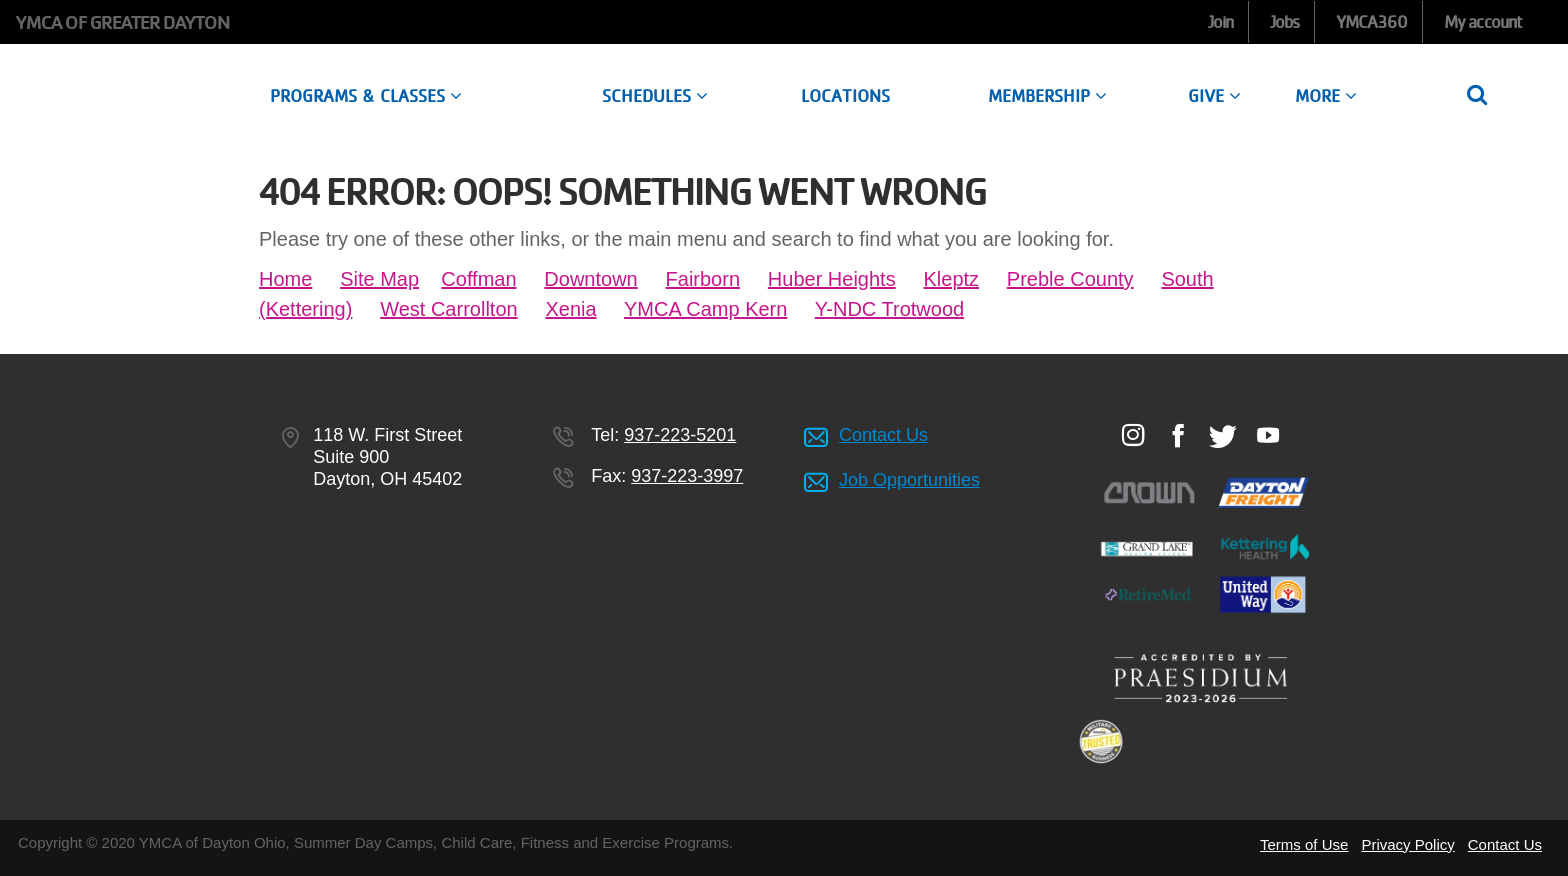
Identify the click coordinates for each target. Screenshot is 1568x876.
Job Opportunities (909, 480)
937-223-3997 (687, 476)
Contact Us (883, 435)
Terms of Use (1304, 844)
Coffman (478, 279)
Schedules (655, 96)
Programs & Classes (366, 96)
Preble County (1070, 279)
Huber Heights (832, 279)
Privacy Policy (1407, 844)
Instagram (1132, 435)
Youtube (1267, 435)
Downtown (590, 279)
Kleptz (951, 279)
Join (1220, 22)
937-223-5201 (680, 435)
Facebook (1177, 435)
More (1326, 96)
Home (285, 279)
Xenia (570, 309)
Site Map (379, 279)
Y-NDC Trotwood (889, 309)
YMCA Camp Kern (705, 309)
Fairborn (703, 279)
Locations (845, 96)
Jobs (1284, 22)
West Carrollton (448, 309)
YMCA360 (1372, 22)
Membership (1047, 96)
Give (1214, 96)
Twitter (1222, 436)
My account (1483, 22)
